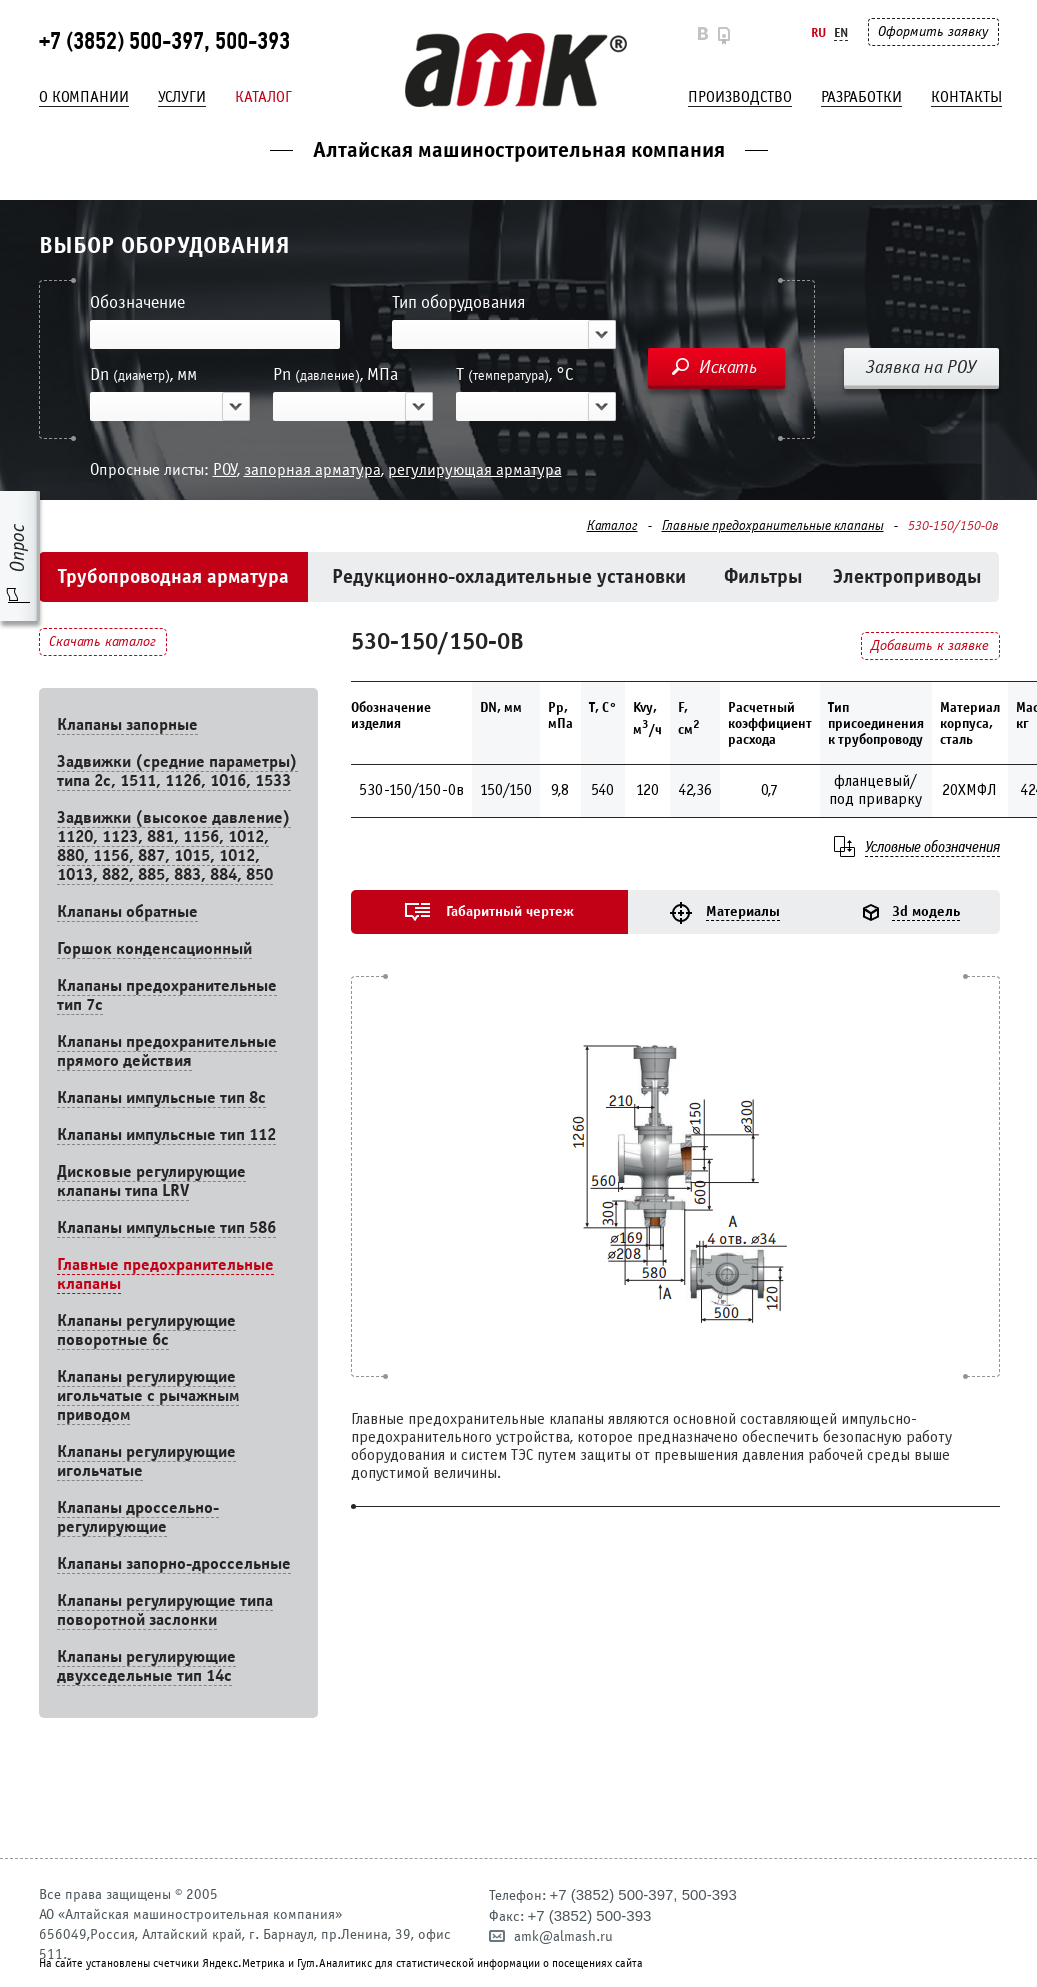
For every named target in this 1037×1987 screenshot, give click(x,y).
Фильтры (763, 576)
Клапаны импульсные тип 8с (161, 1097)
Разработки (861, 97)
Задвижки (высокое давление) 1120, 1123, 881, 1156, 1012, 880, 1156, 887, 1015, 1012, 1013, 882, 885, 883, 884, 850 (174, 846)
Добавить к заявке (930, 645)
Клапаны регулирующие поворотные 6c (146, 1330)
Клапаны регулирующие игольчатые (146, 1461)
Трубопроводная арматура (173, 576)
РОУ (225, 469)
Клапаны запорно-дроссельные (174, 1563)
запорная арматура (312, 469)
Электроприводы (907, 576)
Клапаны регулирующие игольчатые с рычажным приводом (148, 1395)
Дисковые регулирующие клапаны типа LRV (151, 1181)
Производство (740, 97)
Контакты (966, 97)
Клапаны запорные (127, 724)
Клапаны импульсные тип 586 (166, 1227)
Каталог (263, 97)
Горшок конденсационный (154, 948)
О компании (84, 97)
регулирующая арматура (475, 469)
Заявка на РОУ (921, 367)
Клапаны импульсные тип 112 (166, 1134)
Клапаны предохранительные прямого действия (167, 1051)
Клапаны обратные (127, 911)
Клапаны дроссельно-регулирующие (138, 1517)
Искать (728, 367)
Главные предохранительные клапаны (773, 526)
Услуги (182, 97)
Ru (818, 32)
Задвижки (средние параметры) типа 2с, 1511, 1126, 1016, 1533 (177, 771)
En (841, 32)
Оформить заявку (933, 31)
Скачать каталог (102, 641)
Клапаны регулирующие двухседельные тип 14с (146, 1666)
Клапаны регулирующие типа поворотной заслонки (165, 1610)
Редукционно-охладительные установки (509, 576)
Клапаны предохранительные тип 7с (167, 995)
